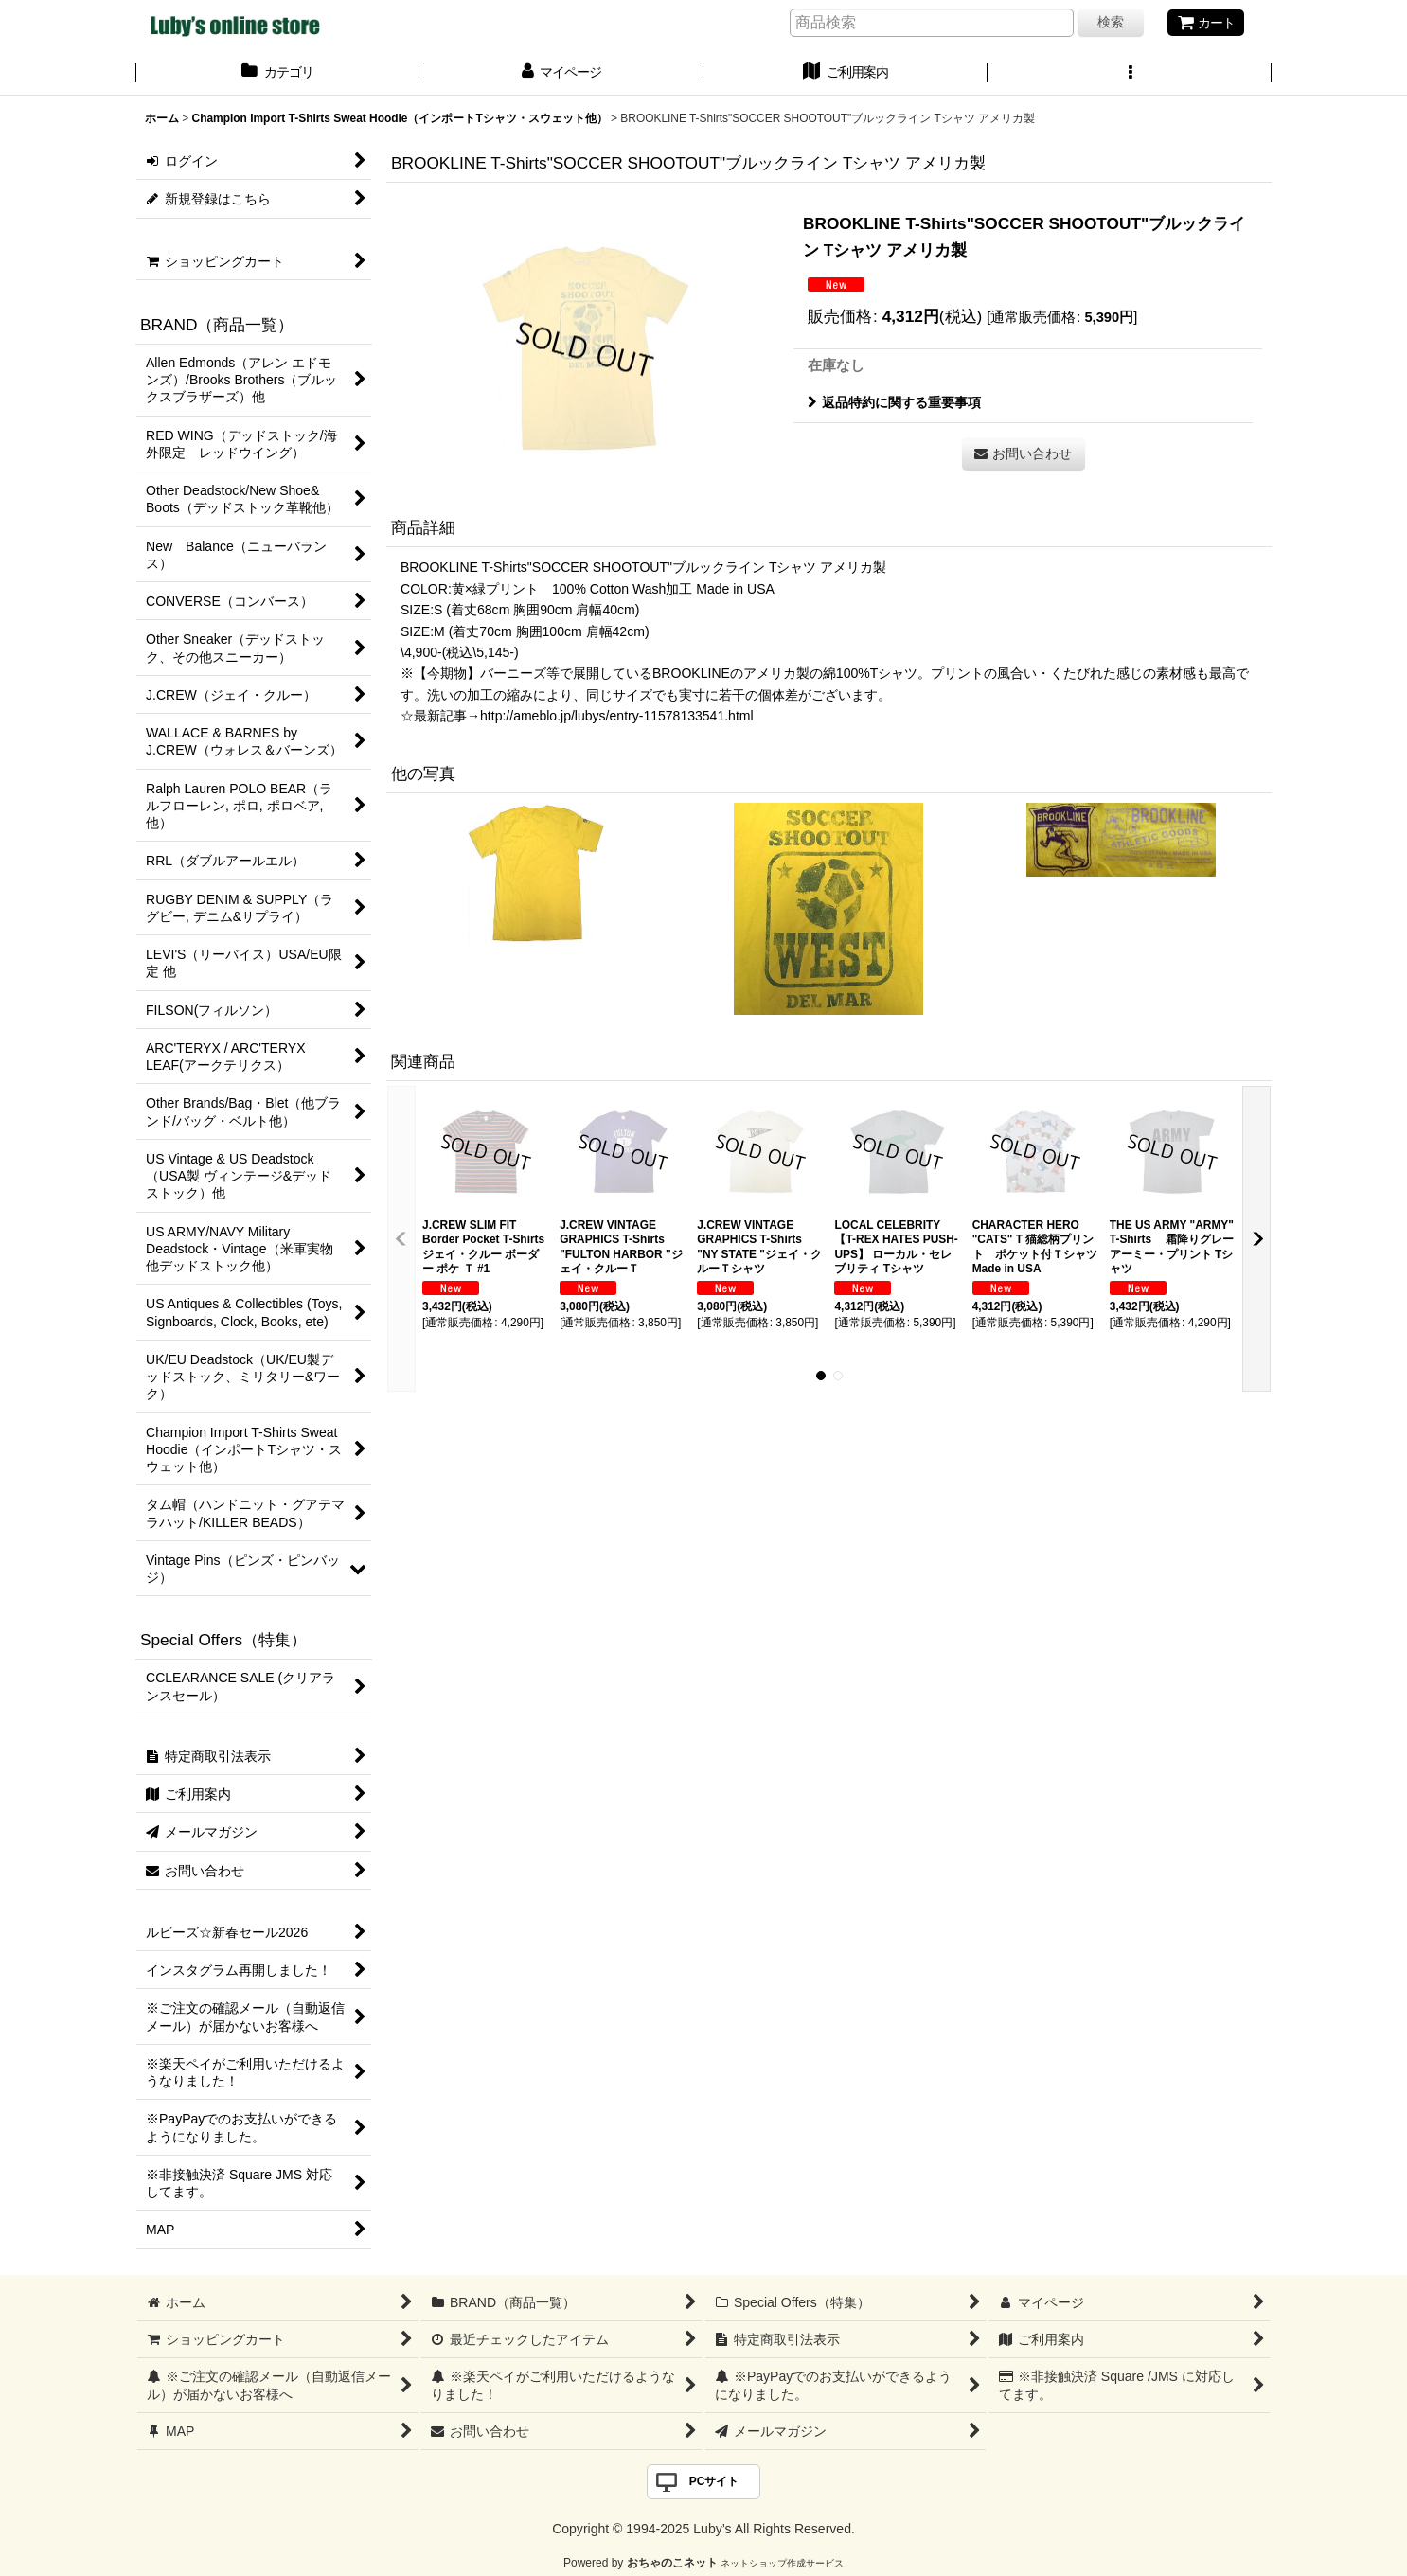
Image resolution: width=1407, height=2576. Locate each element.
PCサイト (714, 2481)
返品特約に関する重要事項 (894, 402)
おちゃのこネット (672, 2562)
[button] (1130, 74)
